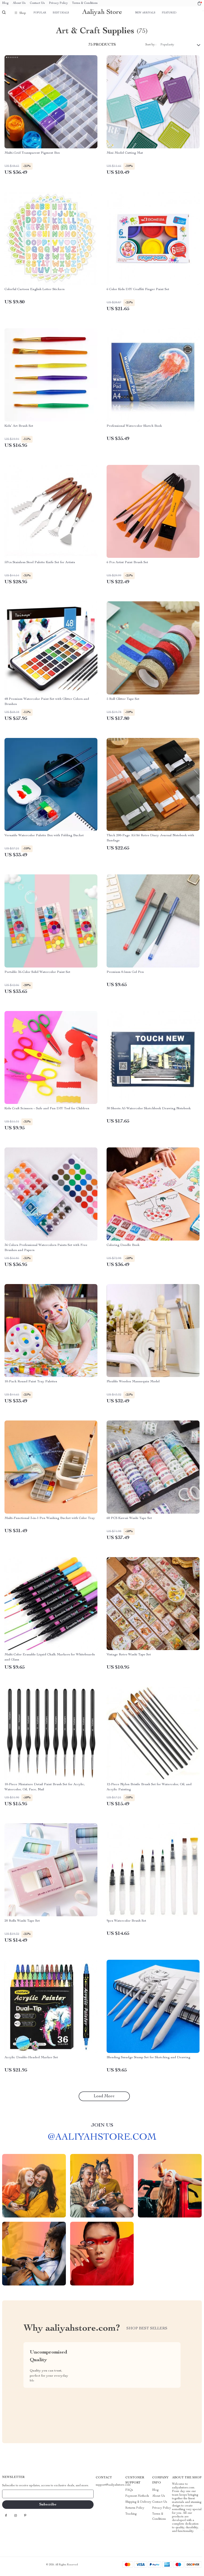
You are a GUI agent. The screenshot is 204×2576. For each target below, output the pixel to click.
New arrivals (145, 13)
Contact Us (37, 3)
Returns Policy (134, 2511)
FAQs (129, 2493)
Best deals (61, 13)
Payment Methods (137, 2499)
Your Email (13, 2497)
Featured (169, 13)
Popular (39, 13)
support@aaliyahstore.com (113, 2488)
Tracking (131, 2517)
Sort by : (150, 48)
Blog (5, 3)
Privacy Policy (58, 3)
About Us (19, 3)
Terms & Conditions (85, 3)
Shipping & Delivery (138, 2505)
